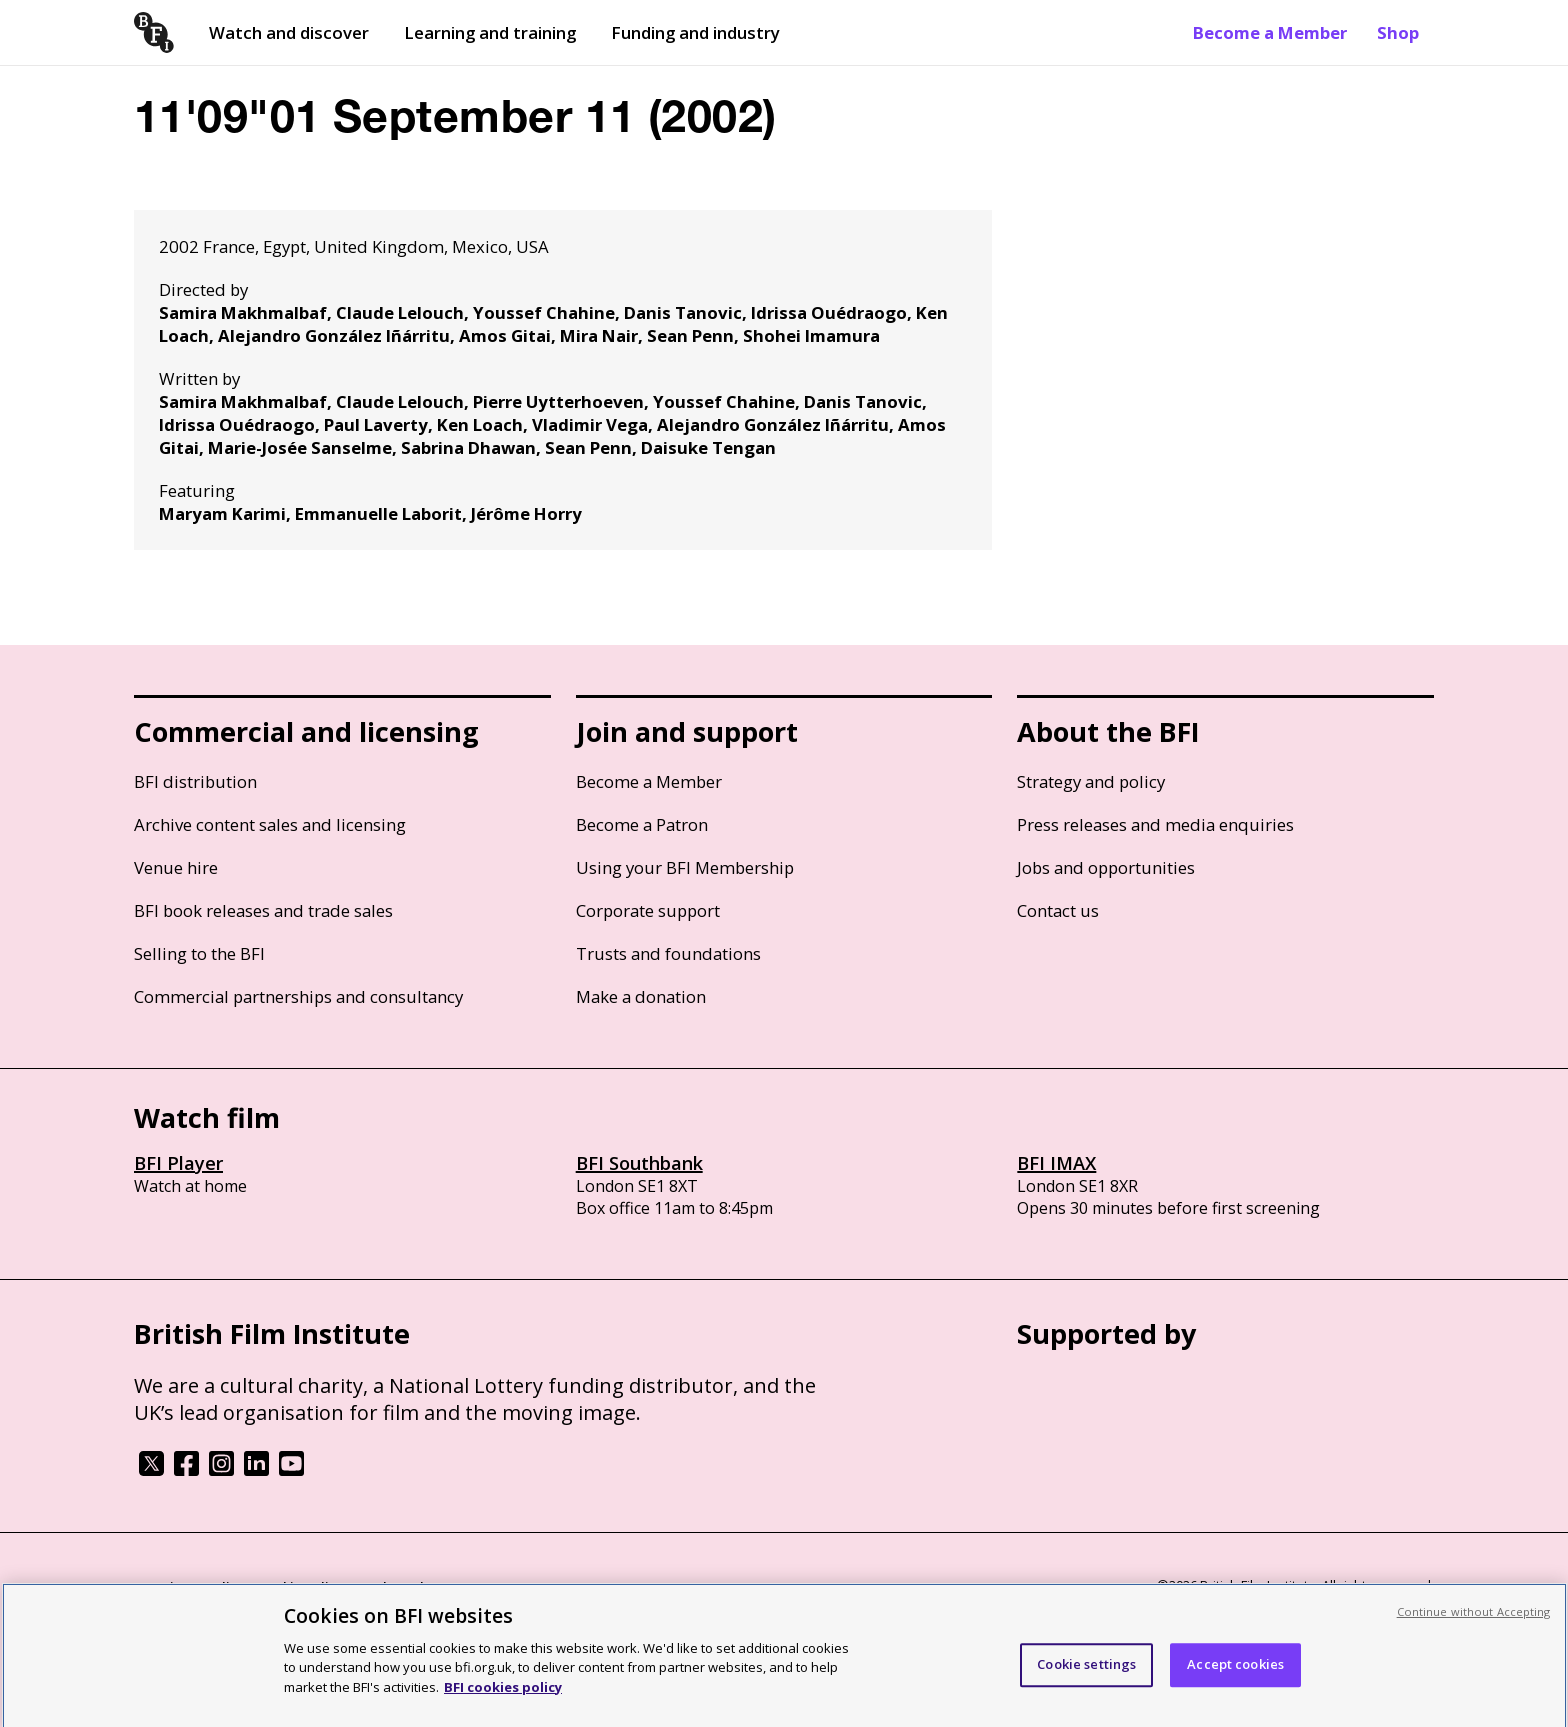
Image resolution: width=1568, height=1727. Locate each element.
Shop (1398, 32)
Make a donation (641, 996)
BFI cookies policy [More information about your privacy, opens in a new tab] (503, 1701)
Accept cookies (1235, 1678)
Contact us (1058, 910)
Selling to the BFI (199, 953)
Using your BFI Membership (685, 867)
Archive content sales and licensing (270, 824)
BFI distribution (195, 781)
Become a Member (1270, 32)
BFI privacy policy (189, 1587)
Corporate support (648, 910)
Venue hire (176, 867)
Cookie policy (301, 1587)
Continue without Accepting (1474, 1625)
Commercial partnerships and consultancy (298, 996)
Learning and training (490, 32)
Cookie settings (1086, 1678)
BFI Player (178, 1163)
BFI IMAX (1056, 1163)
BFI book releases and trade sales (263, 910)
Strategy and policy (1091, 781)
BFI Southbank (639, 1163)
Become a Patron (642, 824)
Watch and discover (289, 32)
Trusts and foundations (668, 953)
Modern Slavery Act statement (454, 1587)
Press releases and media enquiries (1155, 824)
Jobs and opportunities (1106, 867)
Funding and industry (695, 32)
